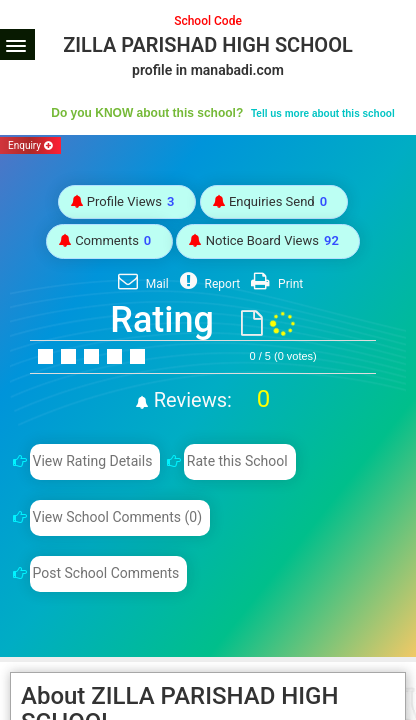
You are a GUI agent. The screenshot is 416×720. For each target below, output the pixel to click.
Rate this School (237, 461)
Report (208, 284)
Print (274, 284)
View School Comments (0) (117, 517)
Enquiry (30, 145)
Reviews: (209, 400)
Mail (141, 284)
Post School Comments (105, 573)
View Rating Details (92, 461)
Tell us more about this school (323, 113)
